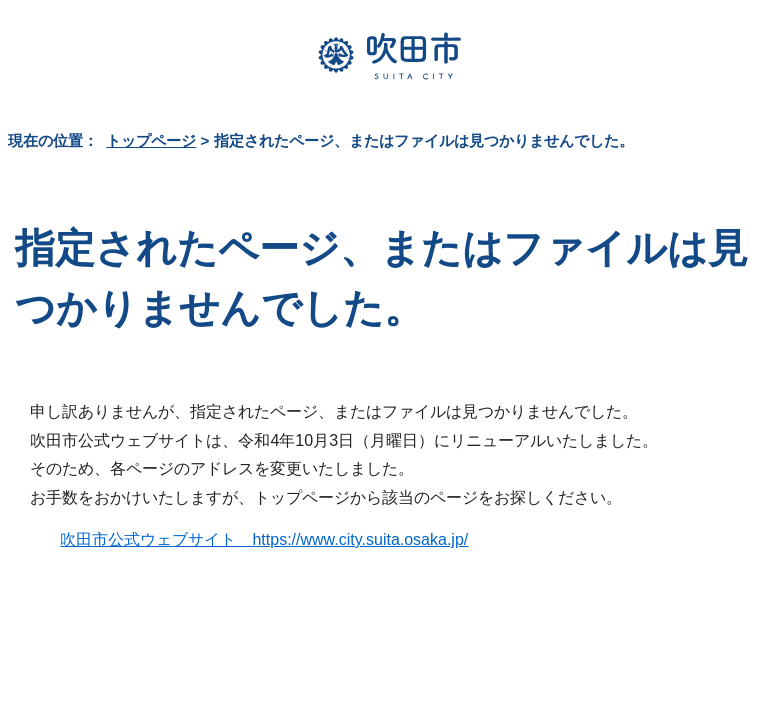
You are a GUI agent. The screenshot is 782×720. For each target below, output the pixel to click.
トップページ (151, 140)
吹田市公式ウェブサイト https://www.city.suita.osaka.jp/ (264, 539)
